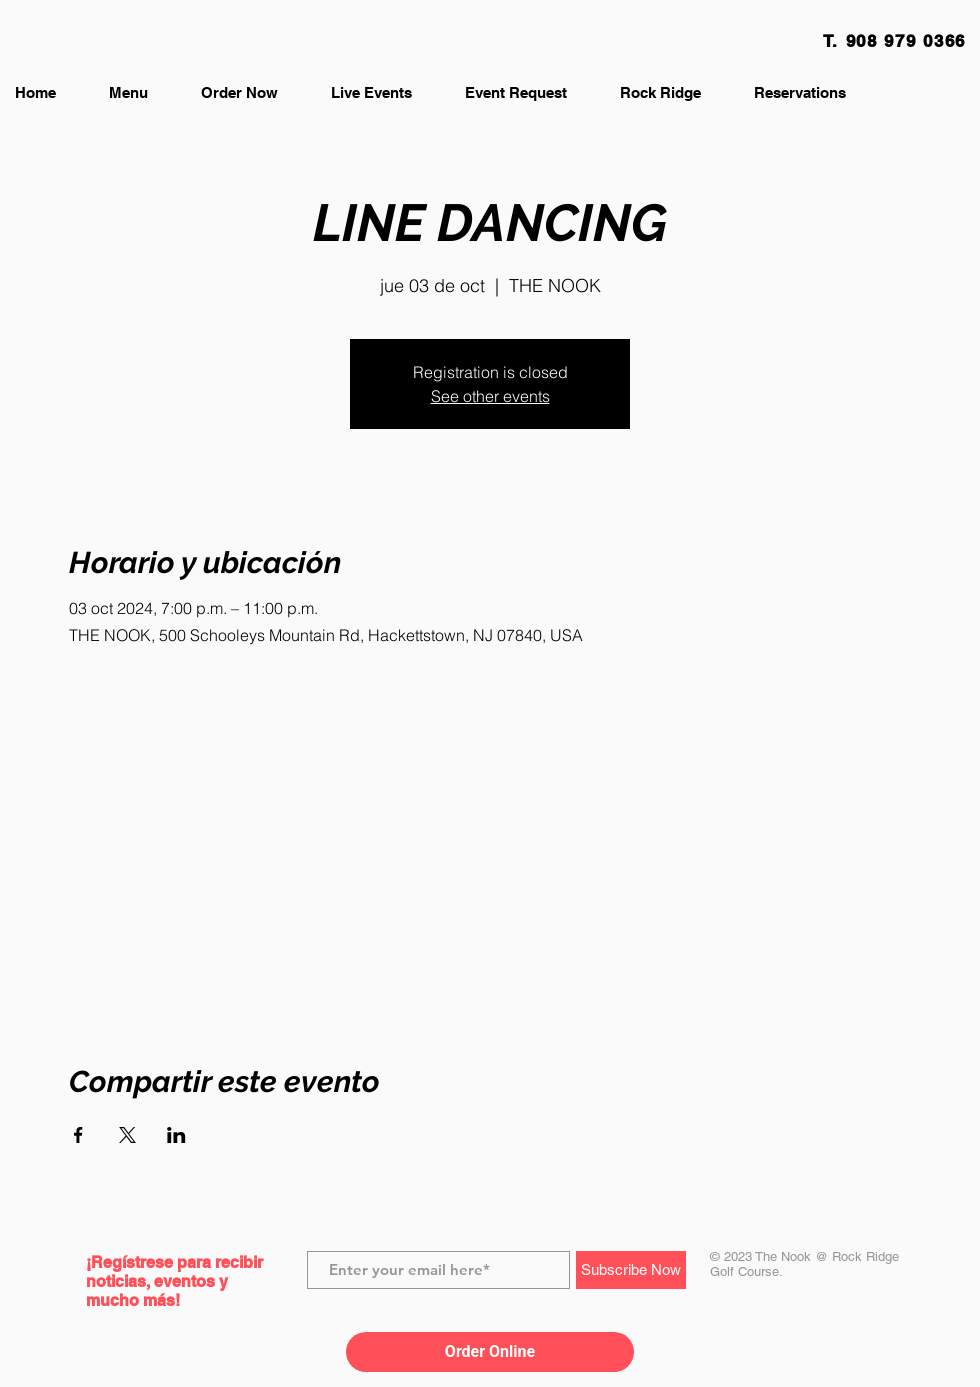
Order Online (490, 1351)
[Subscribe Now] (631, 1270)
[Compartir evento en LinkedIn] (176, 1135)
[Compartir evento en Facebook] (78, 1135)
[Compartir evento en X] (127, 1135)
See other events (490, 396)
